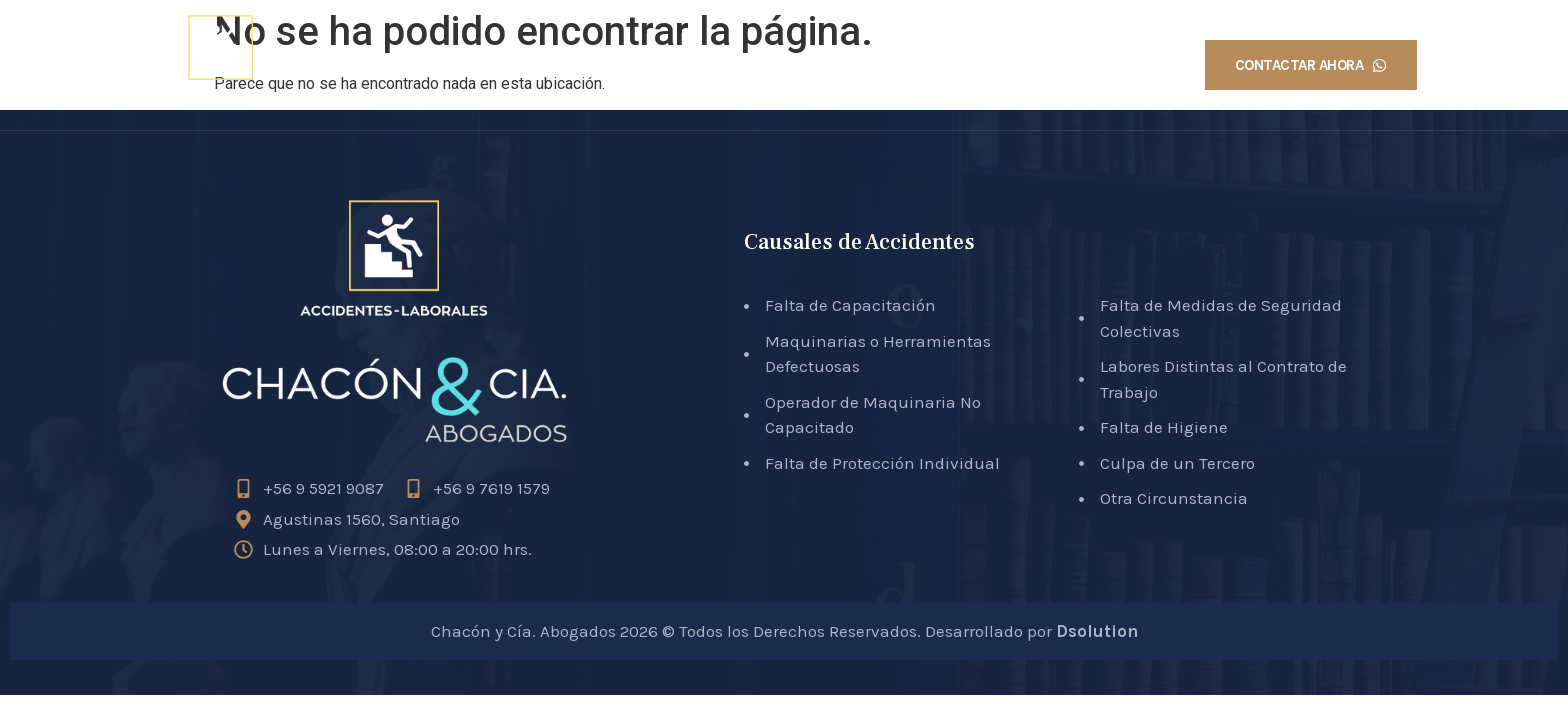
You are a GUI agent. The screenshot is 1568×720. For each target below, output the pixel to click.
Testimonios (1114, 65)
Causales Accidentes (958, 65)
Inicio (677, 65)
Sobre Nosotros (791, 65)
